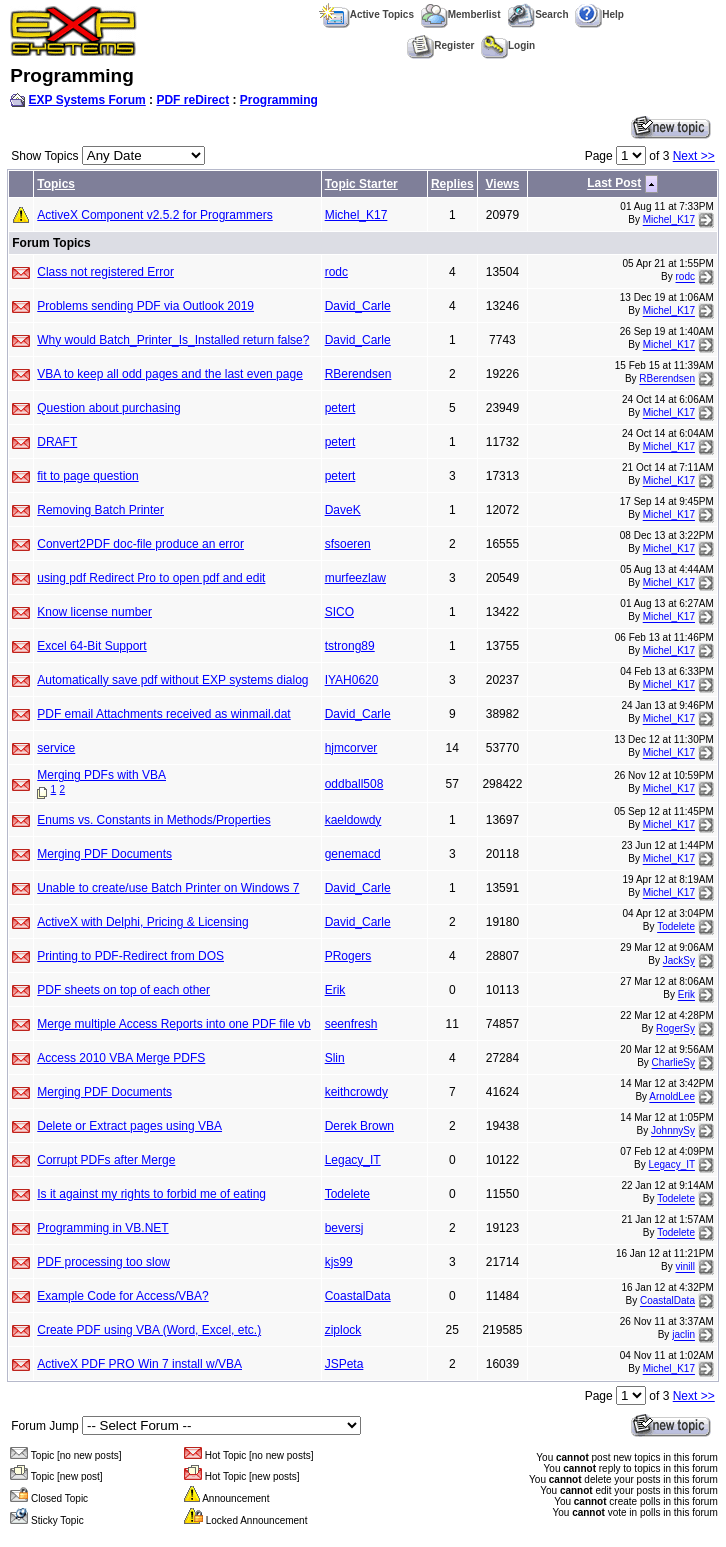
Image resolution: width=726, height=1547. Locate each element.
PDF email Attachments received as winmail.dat (163, 714)
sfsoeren (348, 544)
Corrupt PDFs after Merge (106, 1160)
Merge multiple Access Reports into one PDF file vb (173, 1024)
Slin (335, 1058)
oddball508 (354, 784)
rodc (336, 272)
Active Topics (366, 14)
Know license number (94, 612)
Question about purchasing (108, 408)
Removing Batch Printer (100, 510)
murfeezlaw (355, 578)
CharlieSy (673, 1063)
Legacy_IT (353, 1160)
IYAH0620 (352, 680)
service (56, 748)
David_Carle (358, 306)
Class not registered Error (105, 272)
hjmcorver (351, 748)
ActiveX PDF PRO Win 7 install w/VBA (139, 1364)
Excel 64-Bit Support (91, 646)
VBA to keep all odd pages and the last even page (170, 374)
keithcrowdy (356, 1092)
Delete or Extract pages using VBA (129, 1126)
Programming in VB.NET (102, 1228)
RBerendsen (358, 374)
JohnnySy (673, 1131)
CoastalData (358, 1296)
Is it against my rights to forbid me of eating (151, 1194)
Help (599, 14)
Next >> (694, 156)
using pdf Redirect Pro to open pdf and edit (151, 578)
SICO (339, 612)
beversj (344, 1228)
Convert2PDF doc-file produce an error (140, 544)
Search (537, 14)
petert (340, 408)
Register (440, 45)
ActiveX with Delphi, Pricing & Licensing (142, 922)
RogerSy (675, 1029)
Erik (335, 990)
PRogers (348, 956)
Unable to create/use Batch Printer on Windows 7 (168, 888)
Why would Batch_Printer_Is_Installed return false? (173, 340)
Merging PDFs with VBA (101, 775)
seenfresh (351, 1024)
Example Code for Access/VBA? (122, 1296)
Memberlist (461, 14)
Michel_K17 (356, 215)
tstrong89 (350, 646)
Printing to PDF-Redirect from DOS (130, 956)
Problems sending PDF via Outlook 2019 (145, 306)
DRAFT (57, 442)
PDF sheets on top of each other (123, 990)
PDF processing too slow (103, 1262)
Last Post (614, 184)
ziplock (343, 1330)
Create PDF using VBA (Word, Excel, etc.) (149, 1330)
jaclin (683, 1335)
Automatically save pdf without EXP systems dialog (172, 680)
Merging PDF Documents (104, 854)
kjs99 (339, 1262)
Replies (452, 184)
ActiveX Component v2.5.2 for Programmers (154, 215)
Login (508, 45)
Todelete (676, 927)
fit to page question (87, 476)
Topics (56, 184)
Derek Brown (359, 1126)
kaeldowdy (353, 820)
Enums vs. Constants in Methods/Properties (153, 820)
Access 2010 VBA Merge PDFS (121, 1058)
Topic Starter (361, 184)
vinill (685, 1267)
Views (503, 184)
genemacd (353, 854)
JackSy (679, 961)
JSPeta (344, 1364)
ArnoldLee (672, 1097)
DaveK (343, 510)
